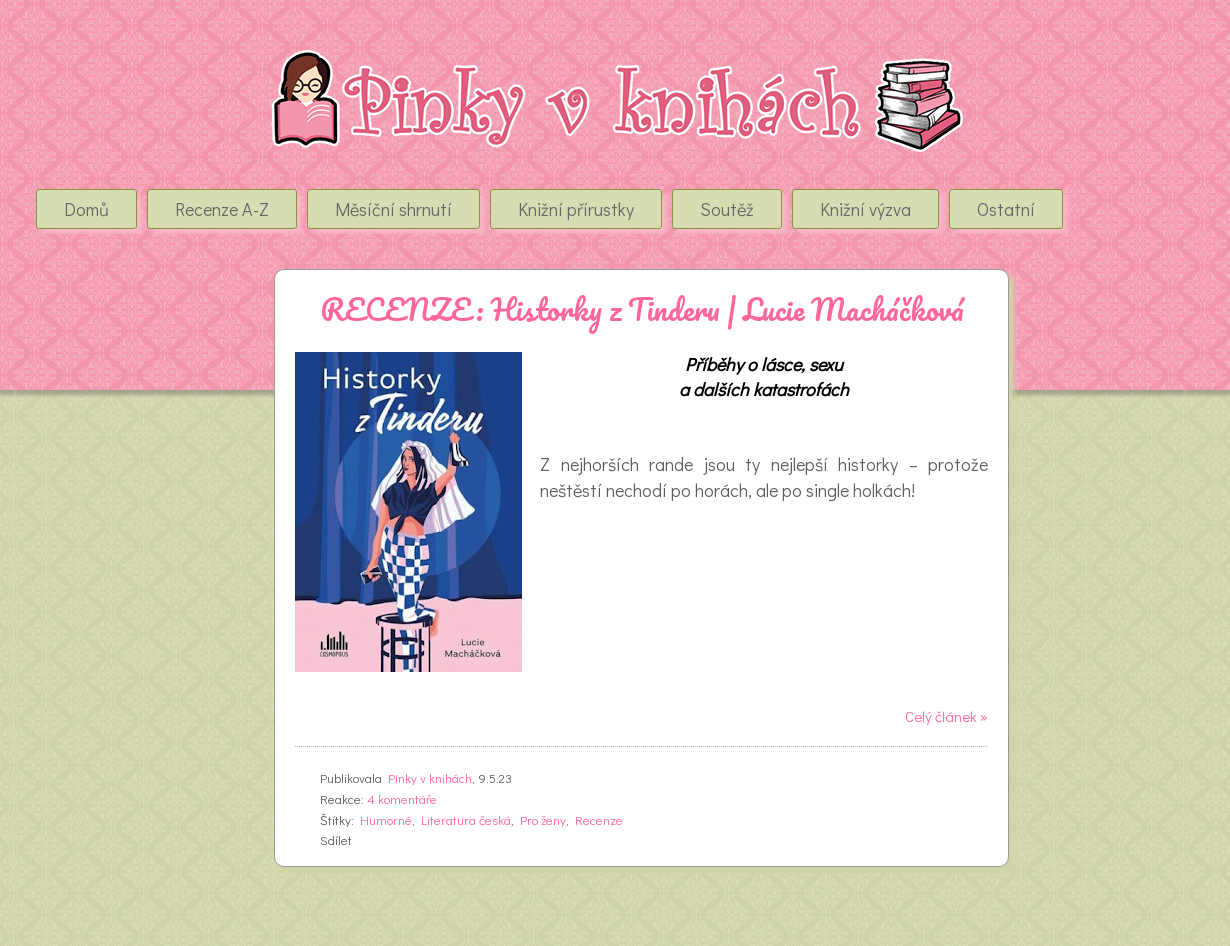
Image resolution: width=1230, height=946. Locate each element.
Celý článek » (946, 716)
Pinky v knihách (430, 777)
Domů (86, 209)
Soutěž (727, 209)
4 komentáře (402, 798)
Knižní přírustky (576, 209)
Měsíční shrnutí (393, 209)
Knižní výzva (865, 209)
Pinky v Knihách (152, 69)
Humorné (386, 819)
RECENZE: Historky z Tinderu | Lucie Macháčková (642, 309)
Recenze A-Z (222, 209)
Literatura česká (466, 819)
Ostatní (1006, 209)
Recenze (599, 819)
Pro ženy (543, 819)
